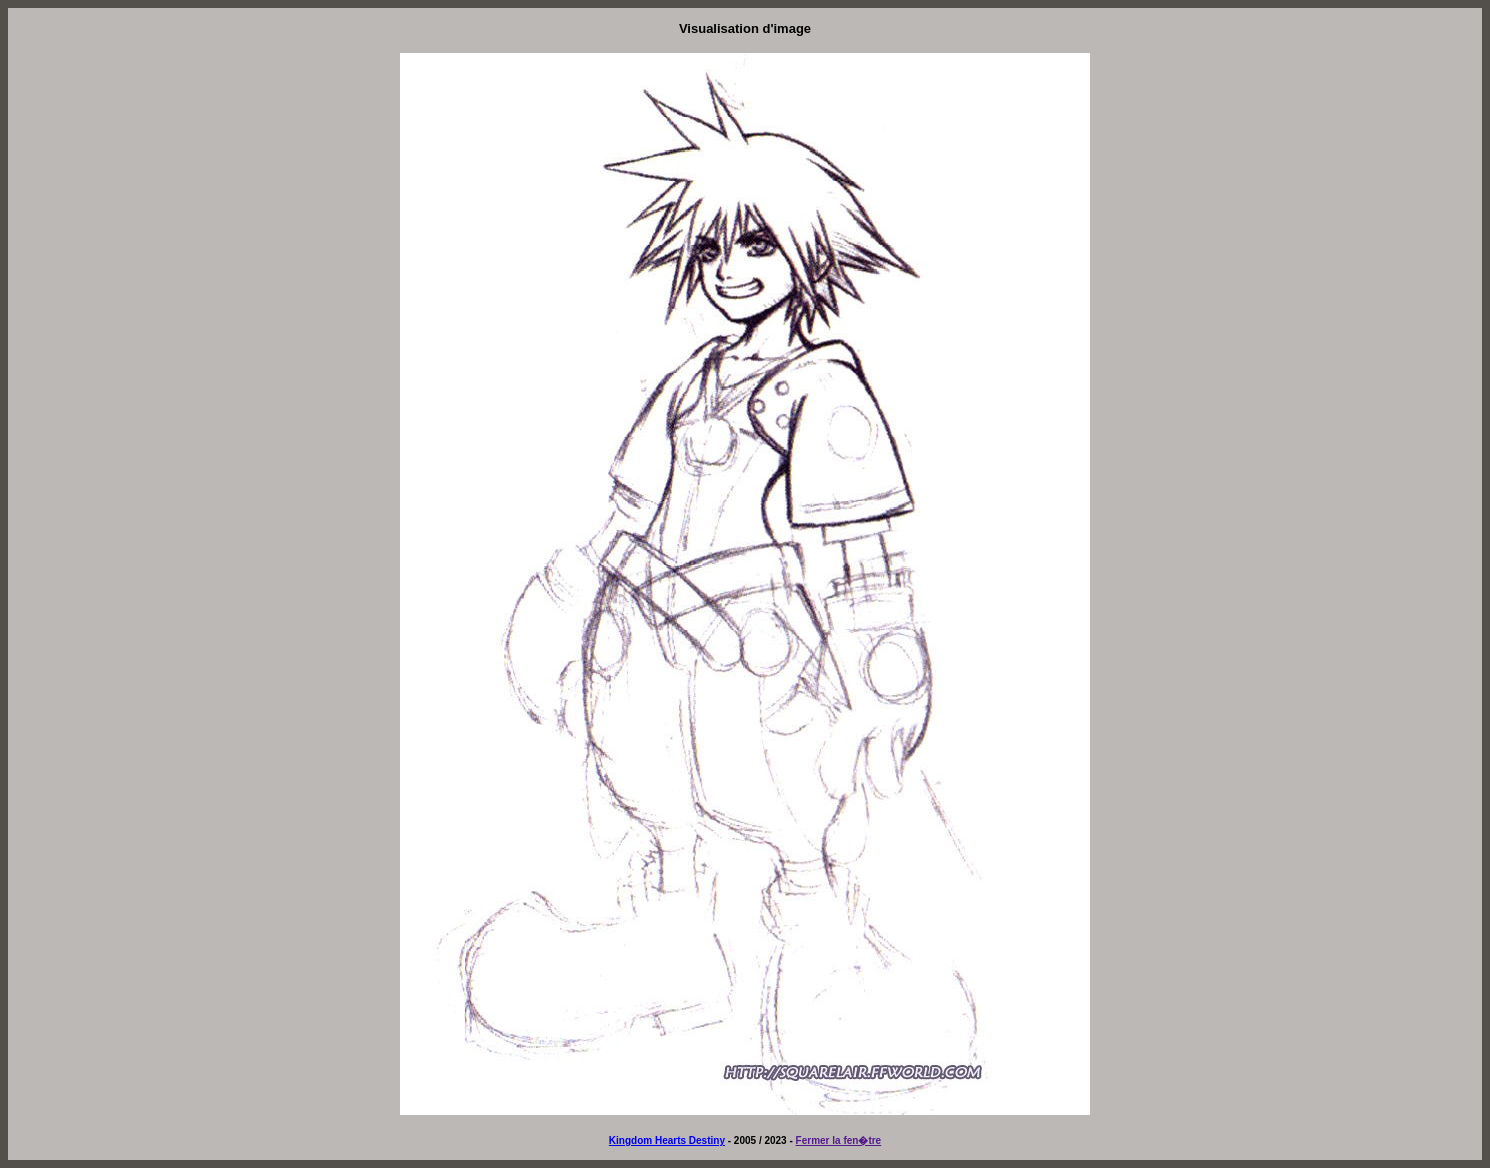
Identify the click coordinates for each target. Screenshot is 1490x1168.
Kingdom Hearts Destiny (667, 1140)
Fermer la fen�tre (839, 1140)
